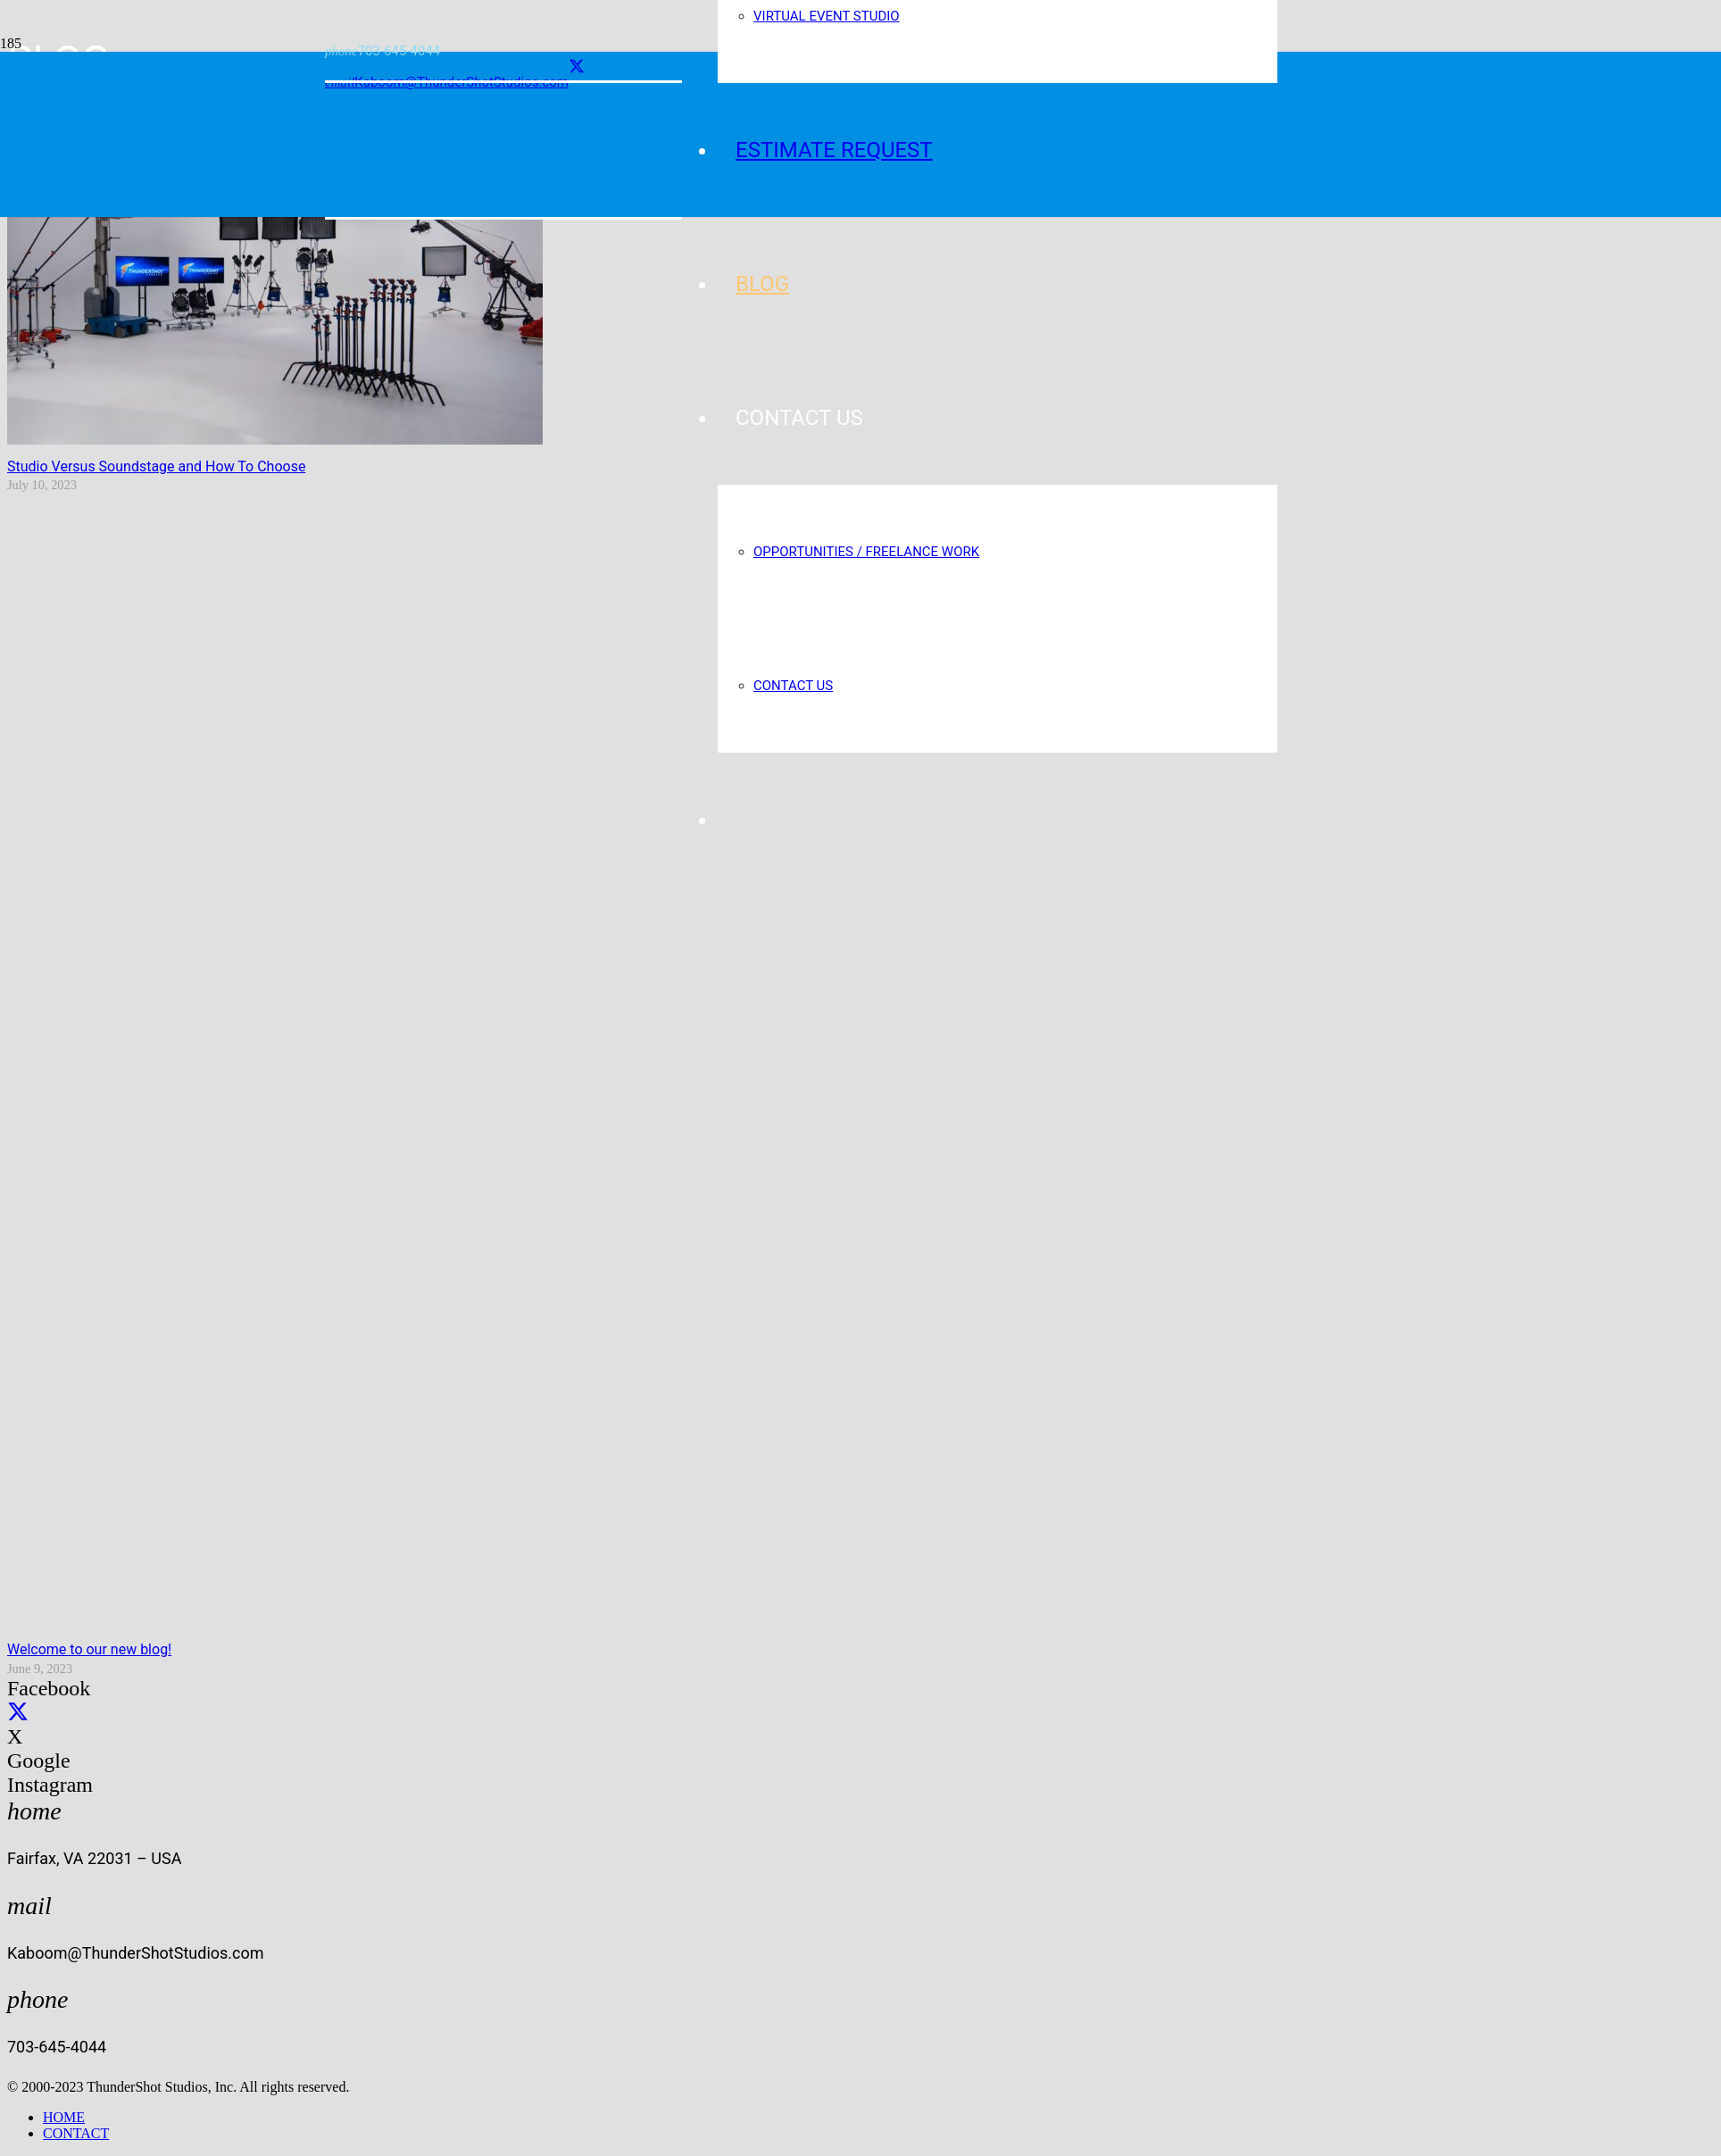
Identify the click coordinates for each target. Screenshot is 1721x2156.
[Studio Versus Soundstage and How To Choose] (275, 439)
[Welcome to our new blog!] (864, 1623)
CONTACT (76, 2133)
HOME (64, 2117)
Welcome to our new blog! (89, 1649)
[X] (577, 67)
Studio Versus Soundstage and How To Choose (156, 466)
